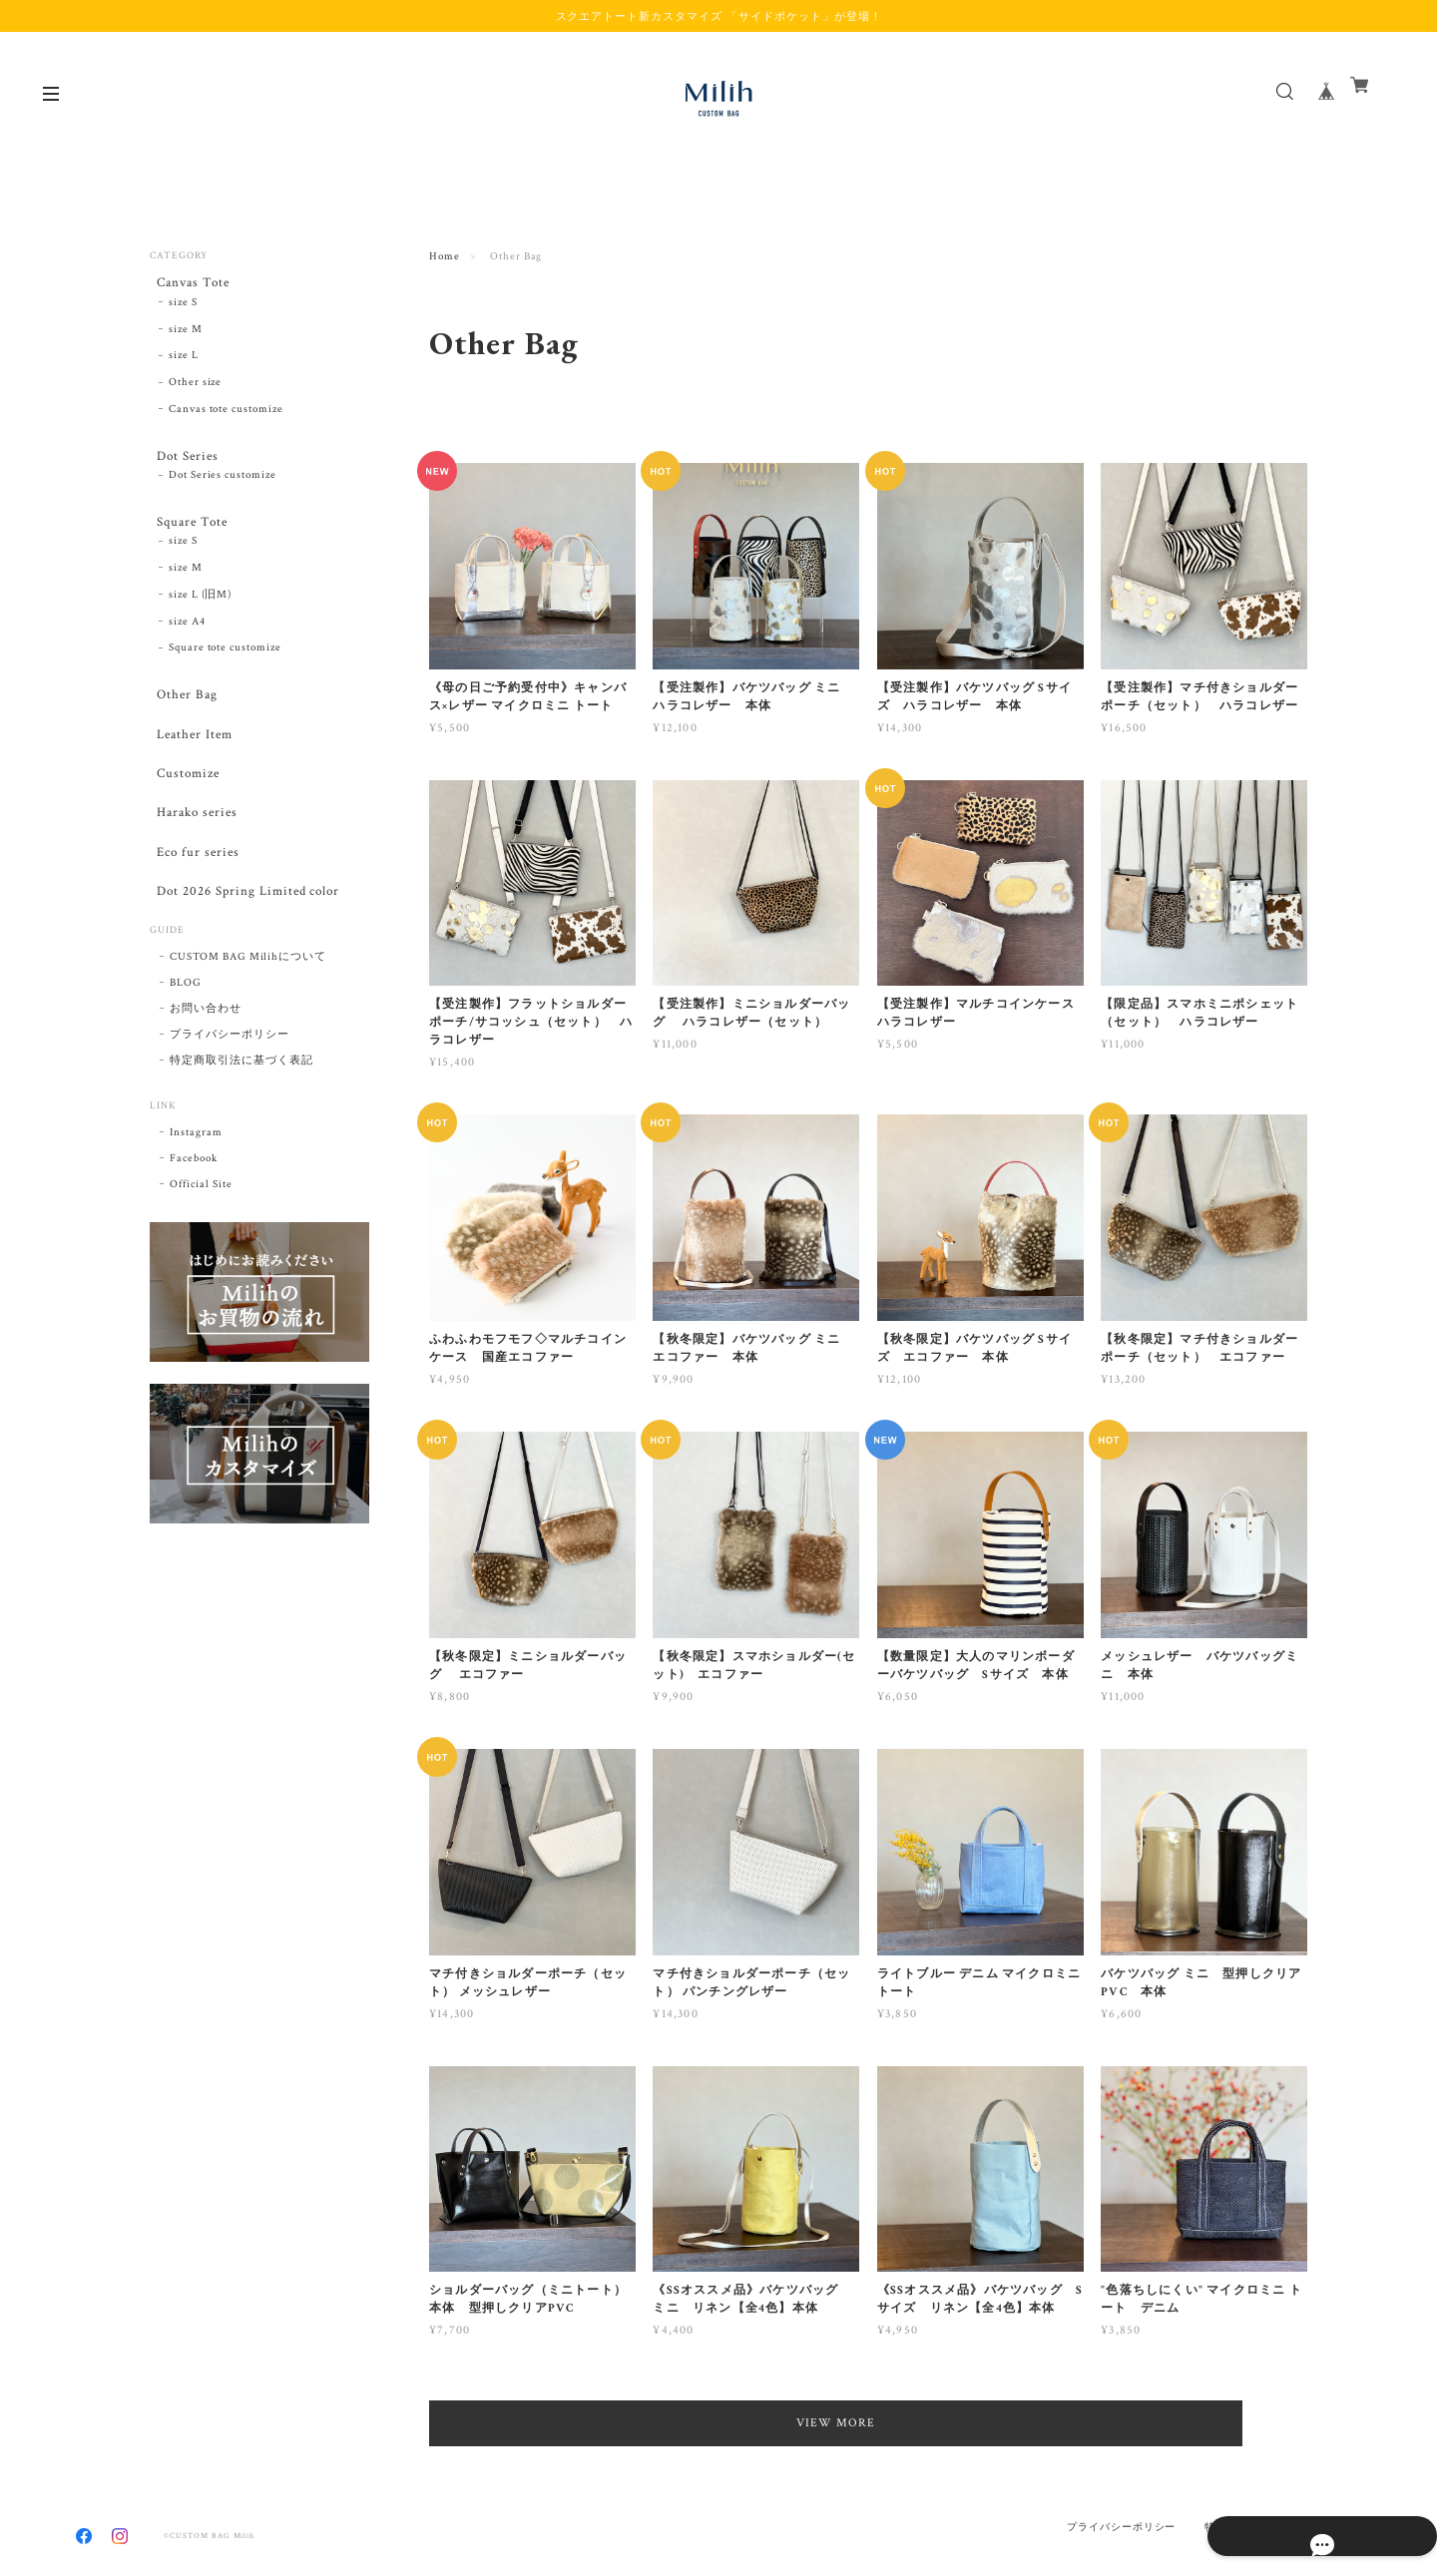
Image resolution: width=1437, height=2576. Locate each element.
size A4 (187, 643)
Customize (184, 810)
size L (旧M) (201, 617)
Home (444, 256)
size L (184, 363)
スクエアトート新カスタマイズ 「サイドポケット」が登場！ (719, 16)
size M (186, 336)
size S (183, 309)
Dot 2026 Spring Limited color (248, 951)
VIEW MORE (868, 2422)
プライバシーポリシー (229, 1100)
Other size (196, 390)
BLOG (186, 1049)
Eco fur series (193, 904)
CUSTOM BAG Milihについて (248, 1023)
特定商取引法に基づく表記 (241, 1126)
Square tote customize (225, 670)
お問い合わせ (205, 1074)
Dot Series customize (222, 490)
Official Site (201, 1250)
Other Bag (182, 717)
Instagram (196, 1198)
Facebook (194, 1224)
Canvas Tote (189, 282)
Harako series (193, 857)
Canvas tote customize (226, 416)
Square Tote (188, 537)
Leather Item (191, 763)
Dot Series (183, 463)
